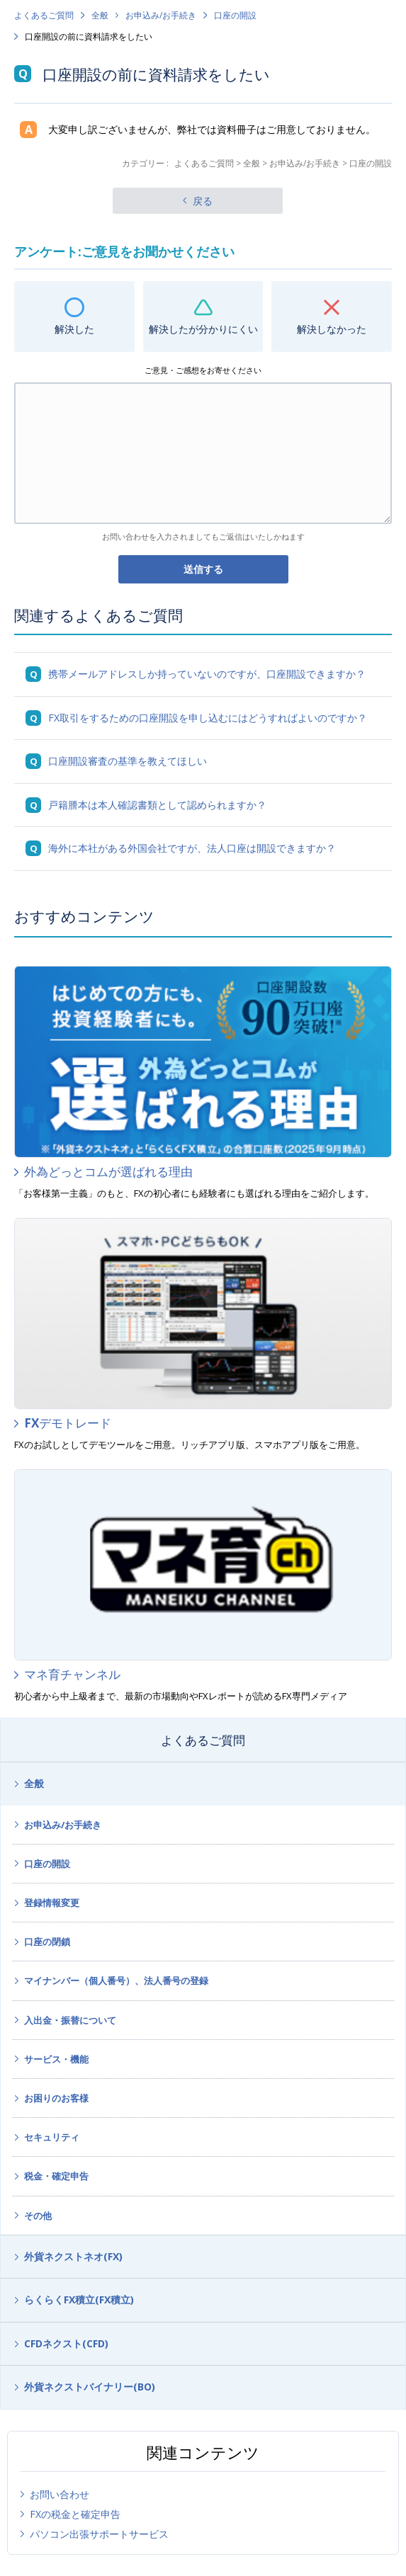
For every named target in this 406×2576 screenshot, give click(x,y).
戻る (203, 200)
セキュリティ (51, 2137)
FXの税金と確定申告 (75, 2514)
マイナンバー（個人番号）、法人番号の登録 (116, 1980)
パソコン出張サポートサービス (99, 2534)
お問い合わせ (59, 2494)
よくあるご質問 (44, 15)
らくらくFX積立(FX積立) (79, 2299)
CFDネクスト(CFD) (66, 2343)
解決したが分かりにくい (203, 329)
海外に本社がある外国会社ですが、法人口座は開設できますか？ (192, 848)
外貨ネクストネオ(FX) (73, 2256)
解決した (74, 329)
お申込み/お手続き (160, 15)
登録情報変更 (51, 1902)
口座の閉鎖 (47, 1941)
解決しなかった (331, 329)
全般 (99, 15)
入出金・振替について (70, 2020)
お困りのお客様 (56, 2098)
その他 (38, 2215)
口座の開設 (235, 15)
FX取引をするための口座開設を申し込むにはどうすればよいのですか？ (207, 717)
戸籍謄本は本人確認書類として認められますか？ (157, 804)
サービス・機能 (56, 2059)
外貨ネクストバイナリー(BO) (89, 2386)
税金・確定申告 (56, 2176)
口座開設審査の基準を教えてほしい (127, 761)
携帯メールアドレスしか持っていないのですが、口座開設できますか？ (207, 673)
